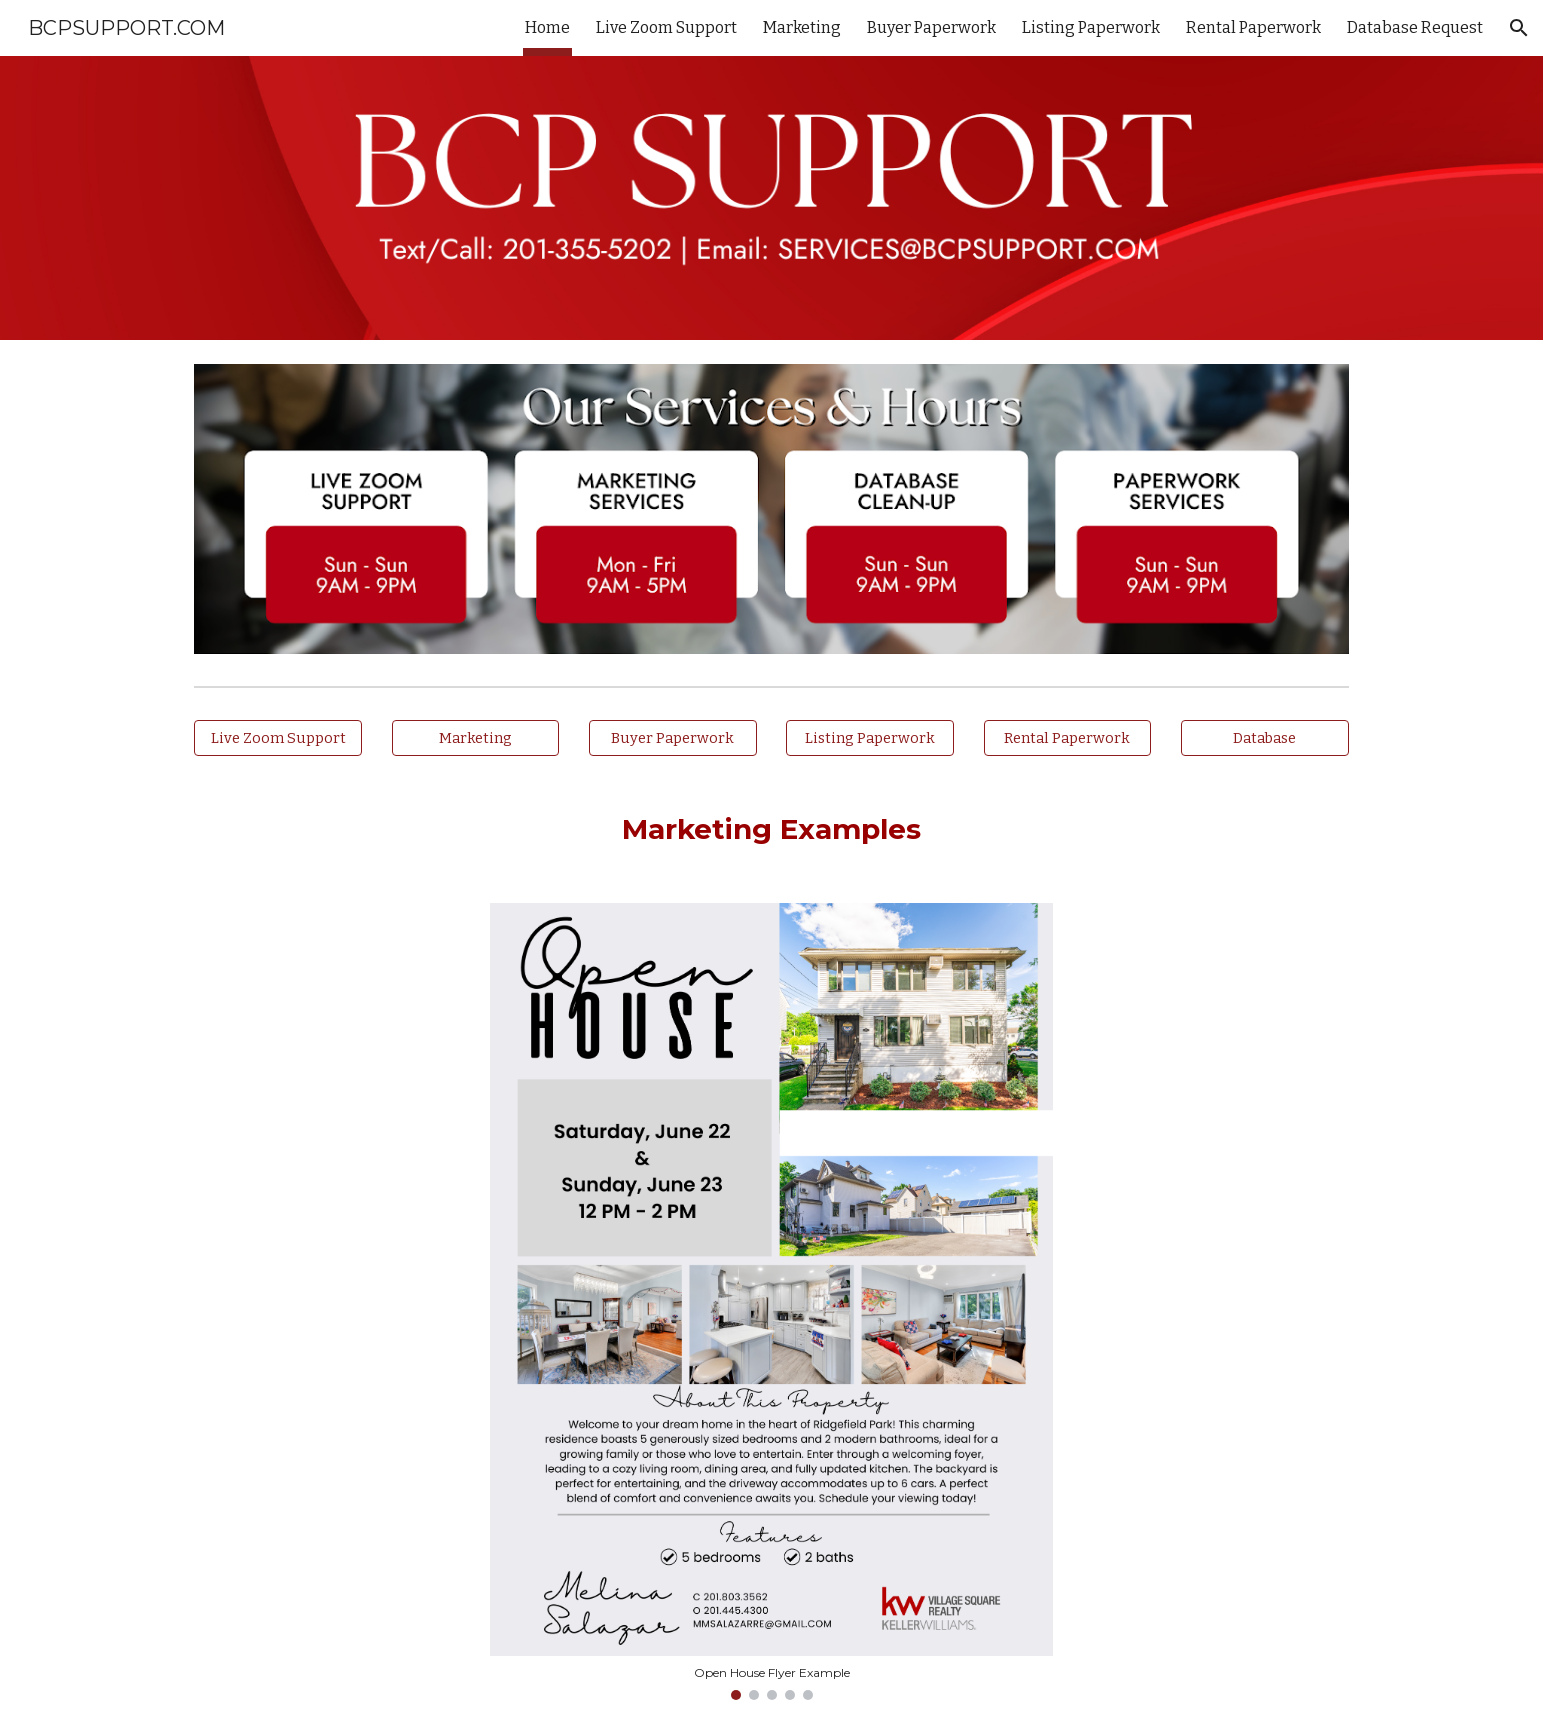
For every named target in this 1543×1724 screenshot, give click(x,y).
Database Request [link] (1415, 27)
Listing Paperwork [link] (1091, 27)
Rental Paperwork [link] (1253, 27)
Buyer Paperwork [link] (931, 27)
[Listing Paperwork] (870, 738)
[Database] (1265, 738)
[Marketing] (476, 738)
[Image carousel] (771, 1301)
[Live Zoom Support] (278, 738)
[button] (1519, 28)
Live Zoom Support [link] (666, 27)
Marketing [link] (802, 27)
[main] (771, 829)
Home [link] (547, 27)
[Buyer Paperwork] (673, 738)
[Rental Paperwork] (1068, 738)
